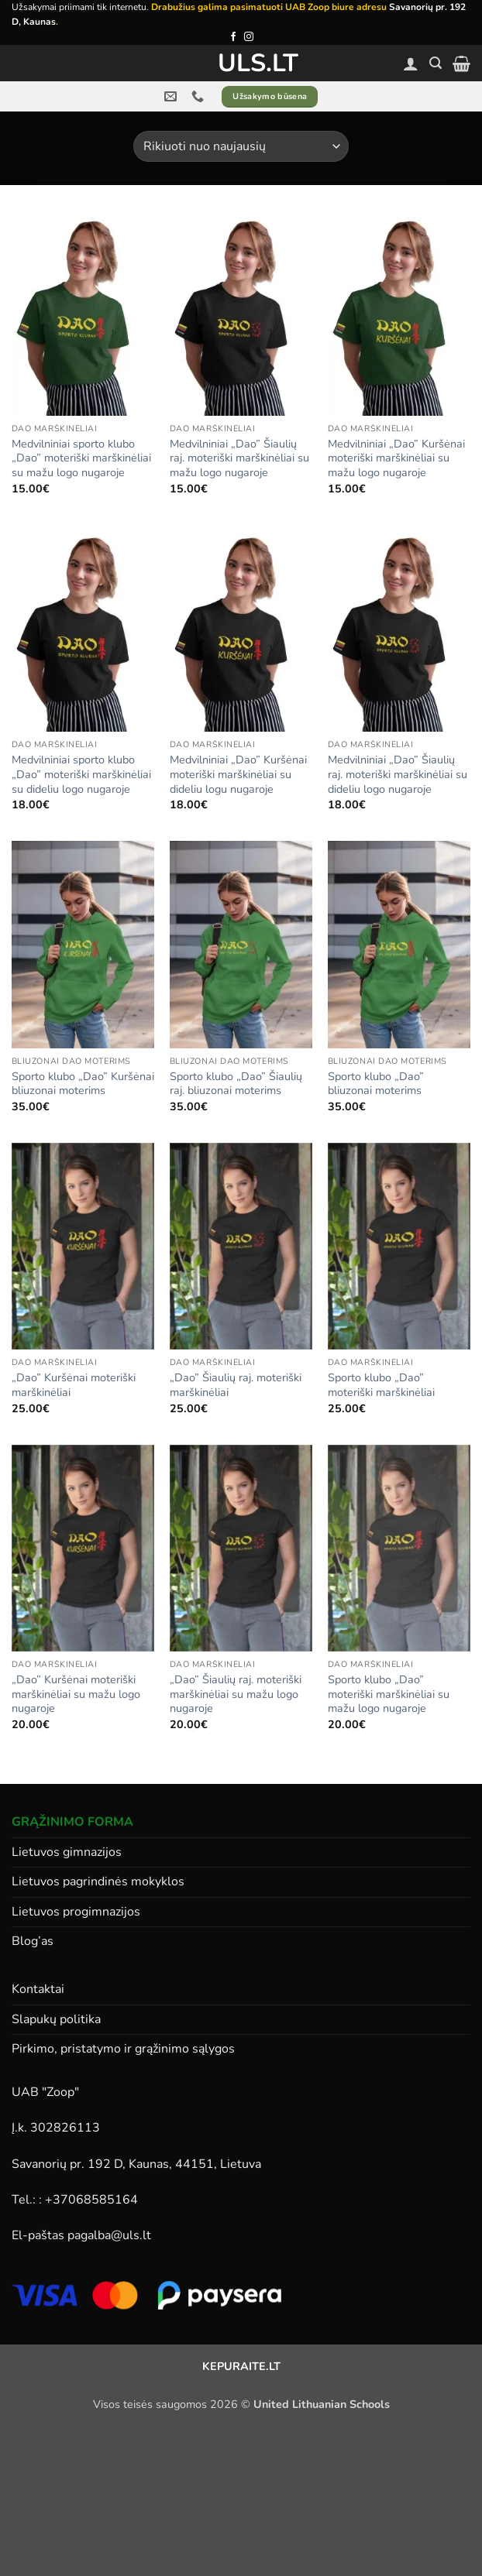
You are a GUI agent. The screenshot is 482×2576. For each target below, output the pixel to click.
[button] (435, 63)
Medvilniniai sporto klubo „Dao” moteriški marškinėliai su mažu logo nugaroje (81, 458)
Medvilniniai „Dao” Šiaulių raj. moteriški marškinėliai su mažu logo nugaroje (239, 458)
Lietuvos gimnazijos (67, 1852)
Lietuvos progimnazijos (76, 1911)
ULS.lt (241, 63)
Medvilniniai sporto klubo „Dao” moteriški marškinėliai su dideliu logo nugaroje (81, 774)
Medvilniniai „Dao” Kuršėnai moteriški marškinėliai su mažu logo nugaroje (396, 458)
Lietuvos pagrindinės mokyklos (98, 1881)
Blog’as (32, 1941)
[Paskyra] (410, 63)
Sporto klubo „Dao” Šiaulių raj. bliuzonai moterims (236, 1083)
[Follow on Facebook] (233, 37)
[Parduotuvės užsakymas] (241, 146)
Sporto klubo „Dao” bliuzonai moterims (376, 1083)
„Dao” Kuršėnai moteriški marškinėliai (74, 1384)
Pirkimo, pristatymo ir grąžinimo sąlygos (123, 2048)
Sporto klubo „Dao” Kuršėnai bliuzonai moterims (83, 1083)
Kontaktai (38, 1989)
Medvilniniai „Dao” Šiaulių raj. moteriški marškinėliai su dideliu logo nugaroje (397, 774)
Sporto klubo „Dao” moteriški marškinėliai (381, 1384)
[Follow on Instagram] (248, 37)
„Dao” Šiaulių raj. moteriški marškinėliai (235, 1384)
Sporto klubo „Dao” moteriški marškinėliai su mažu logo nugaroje (388, 1694)
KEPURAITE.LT (241, 2366)
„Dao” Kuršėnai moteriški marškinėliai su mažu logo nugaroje (76, 1694)
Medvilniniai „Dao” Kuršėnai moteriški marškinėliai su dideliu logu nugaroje (238, 774)
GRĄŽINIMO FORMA (72, 1821)
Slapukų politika (56, 2019)
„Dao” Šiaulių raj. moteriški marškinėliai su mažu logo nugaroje (235, 1694)
